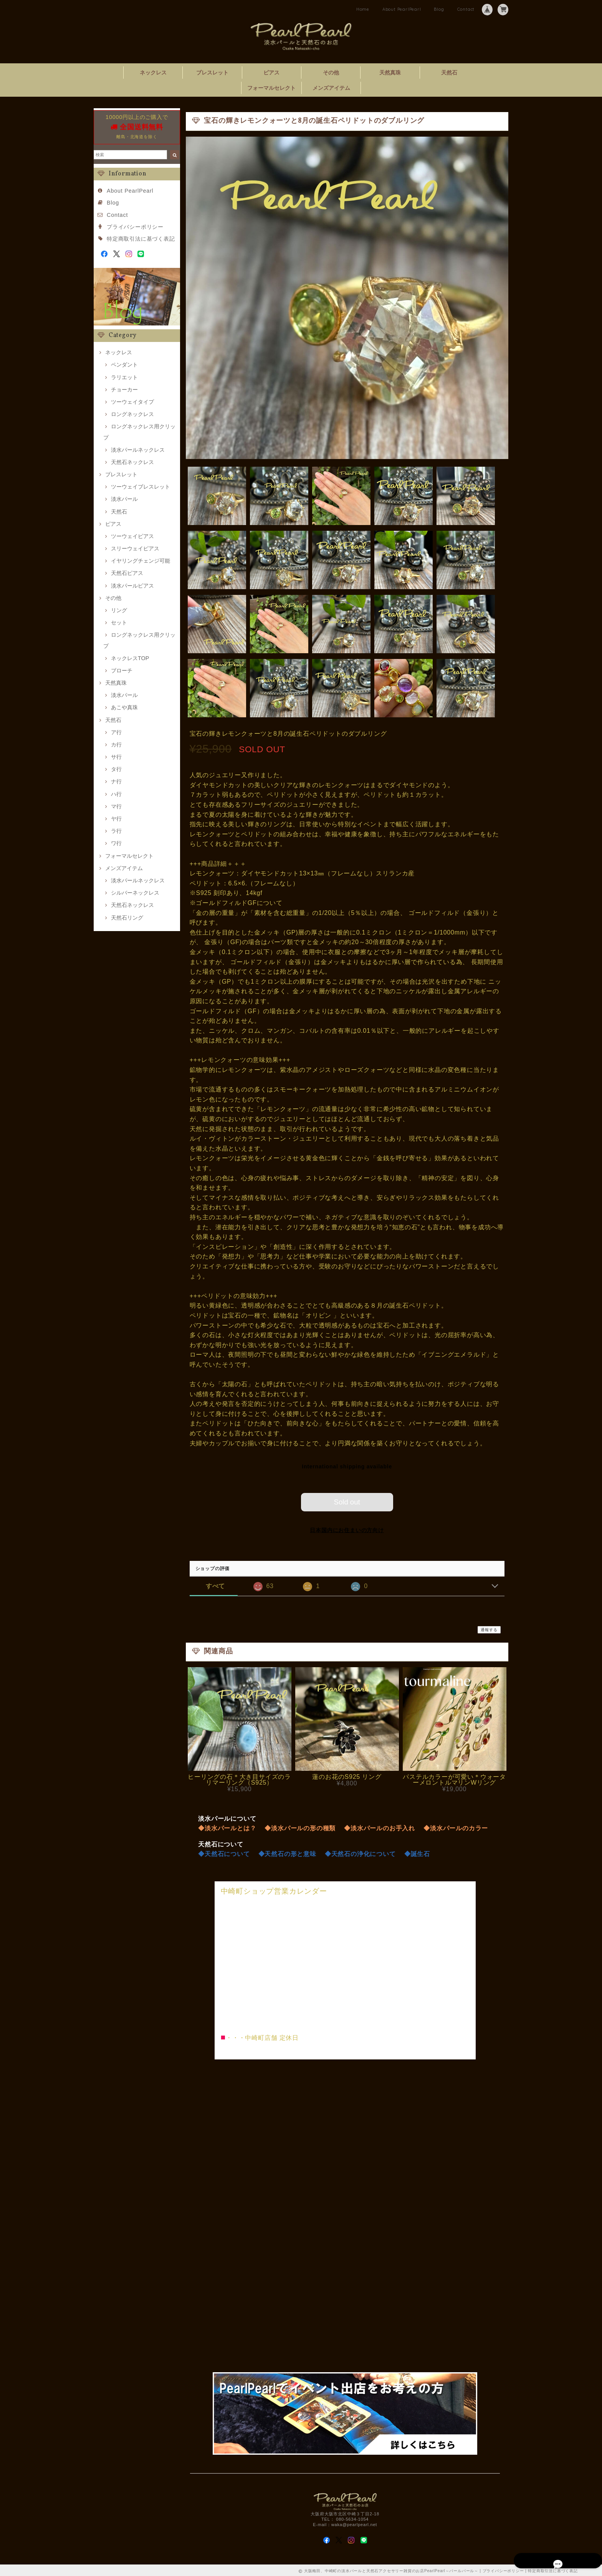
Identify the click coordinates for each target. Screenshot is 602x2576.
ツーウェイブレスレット (140, 487)
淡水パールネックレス (138, 450)
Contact (466, 9)
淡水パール (124, 499)
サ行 (116, 757)
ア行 (116, 732)
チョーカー (124, 389)
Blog (439, 9)
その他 (331, 72)
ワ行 (116, 843)
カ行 (116, 744)
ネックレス (153, 72)
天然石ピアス (127, 573)
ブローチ (121, 670)
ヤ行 (116, 819)
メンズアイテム (331, 88)
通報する (489, 1628)
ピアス (271, 72)
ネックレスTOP (130, 658)
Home (362, 9)
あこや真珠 (124, 707)
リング (119, 610)
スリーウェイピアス (135, 548)
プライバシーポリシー (135, 227)
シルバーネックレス (135, 893)
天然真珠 (390, 72)
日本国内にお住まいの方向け (347, 1529)
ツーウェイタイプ (132, 402)
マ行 (116, 806)
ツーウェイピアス (132, 536)
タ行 (116, 769)
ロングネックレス (132, 414)
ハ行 (116, 794)
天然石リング (127, 918)
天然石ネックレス (132, 462)
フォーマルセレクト (271, 88)
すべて (215, 1585)
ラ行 (116, 831)
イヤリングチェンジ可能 (140, 561)
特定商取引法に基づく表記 (141, 239)
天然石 (449, 72)
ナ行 (116, 781)
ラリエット (124, 377)
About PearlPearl (401, 9)
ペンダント (124, 365)
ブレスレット (212, 72)
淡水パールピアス (132, 586)
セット (119, 622)
